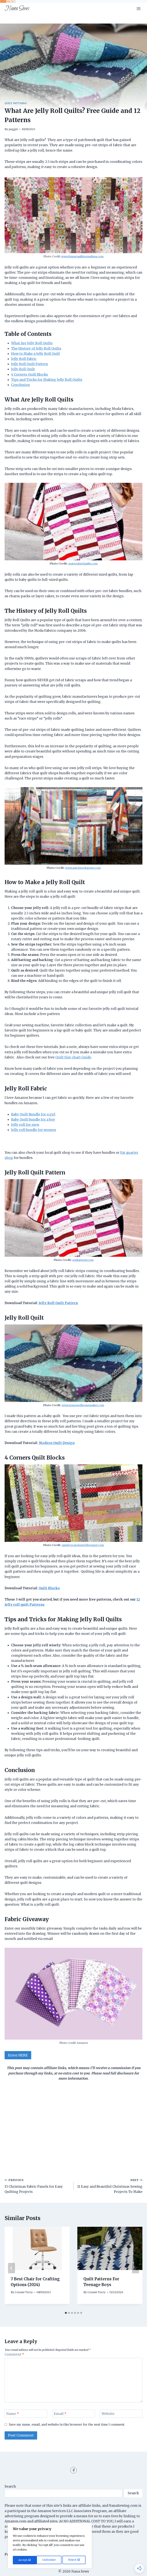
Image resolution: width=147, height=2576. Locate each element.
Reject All (50, 2560)
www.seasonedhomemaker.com (83, 1405)
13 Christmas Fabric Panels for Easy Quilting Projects (37, 2185)
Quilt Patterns (16, 103)
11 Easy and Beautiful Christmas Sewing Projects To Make (109, 2185)
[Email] (73, 2414)
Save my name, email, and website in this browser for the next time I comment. (67, 2424)
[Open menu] (138, 8)
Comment (14, 2354)
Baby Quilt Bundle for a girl (33, 1114)
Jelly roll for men (25, 1125)
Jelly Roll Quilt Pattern (29, 364)
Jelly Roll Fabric (24, 359)
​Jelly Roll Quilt (23, 369)
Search (10, 2486)
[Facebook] (73, 2470)
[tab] (66, 2313)
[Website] (121, 2414)
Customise (25, 2560)
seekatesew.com (83, 1260)
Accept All (75, 2560)
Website (107, 2414)
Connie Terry (24, 2292)
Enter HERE (18, 2055)
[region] (50, 2546)
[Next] (135, 2268)
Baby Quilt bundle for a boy (33, 1119)
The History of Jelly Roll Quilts (36, 348)
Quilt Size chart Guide (73, 1057)
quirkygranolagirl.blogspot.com (83, 1545)
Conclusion (20, 385)
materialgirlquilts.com (83, 563)
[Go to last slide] (11, 2268)
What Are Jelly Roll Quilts (32, 343)
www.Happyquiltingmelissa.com (82, 256)
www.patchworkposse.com (83, 868)
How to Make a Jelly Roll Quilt (35, 354)
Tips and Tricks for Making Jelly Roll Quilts (46, 380)
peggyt (13, 129)
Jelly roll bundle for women (33, 1130)
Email (60, 2414)
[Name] (26, 2414)
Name (12, 2414)
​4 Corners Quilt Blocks (29, 374)
